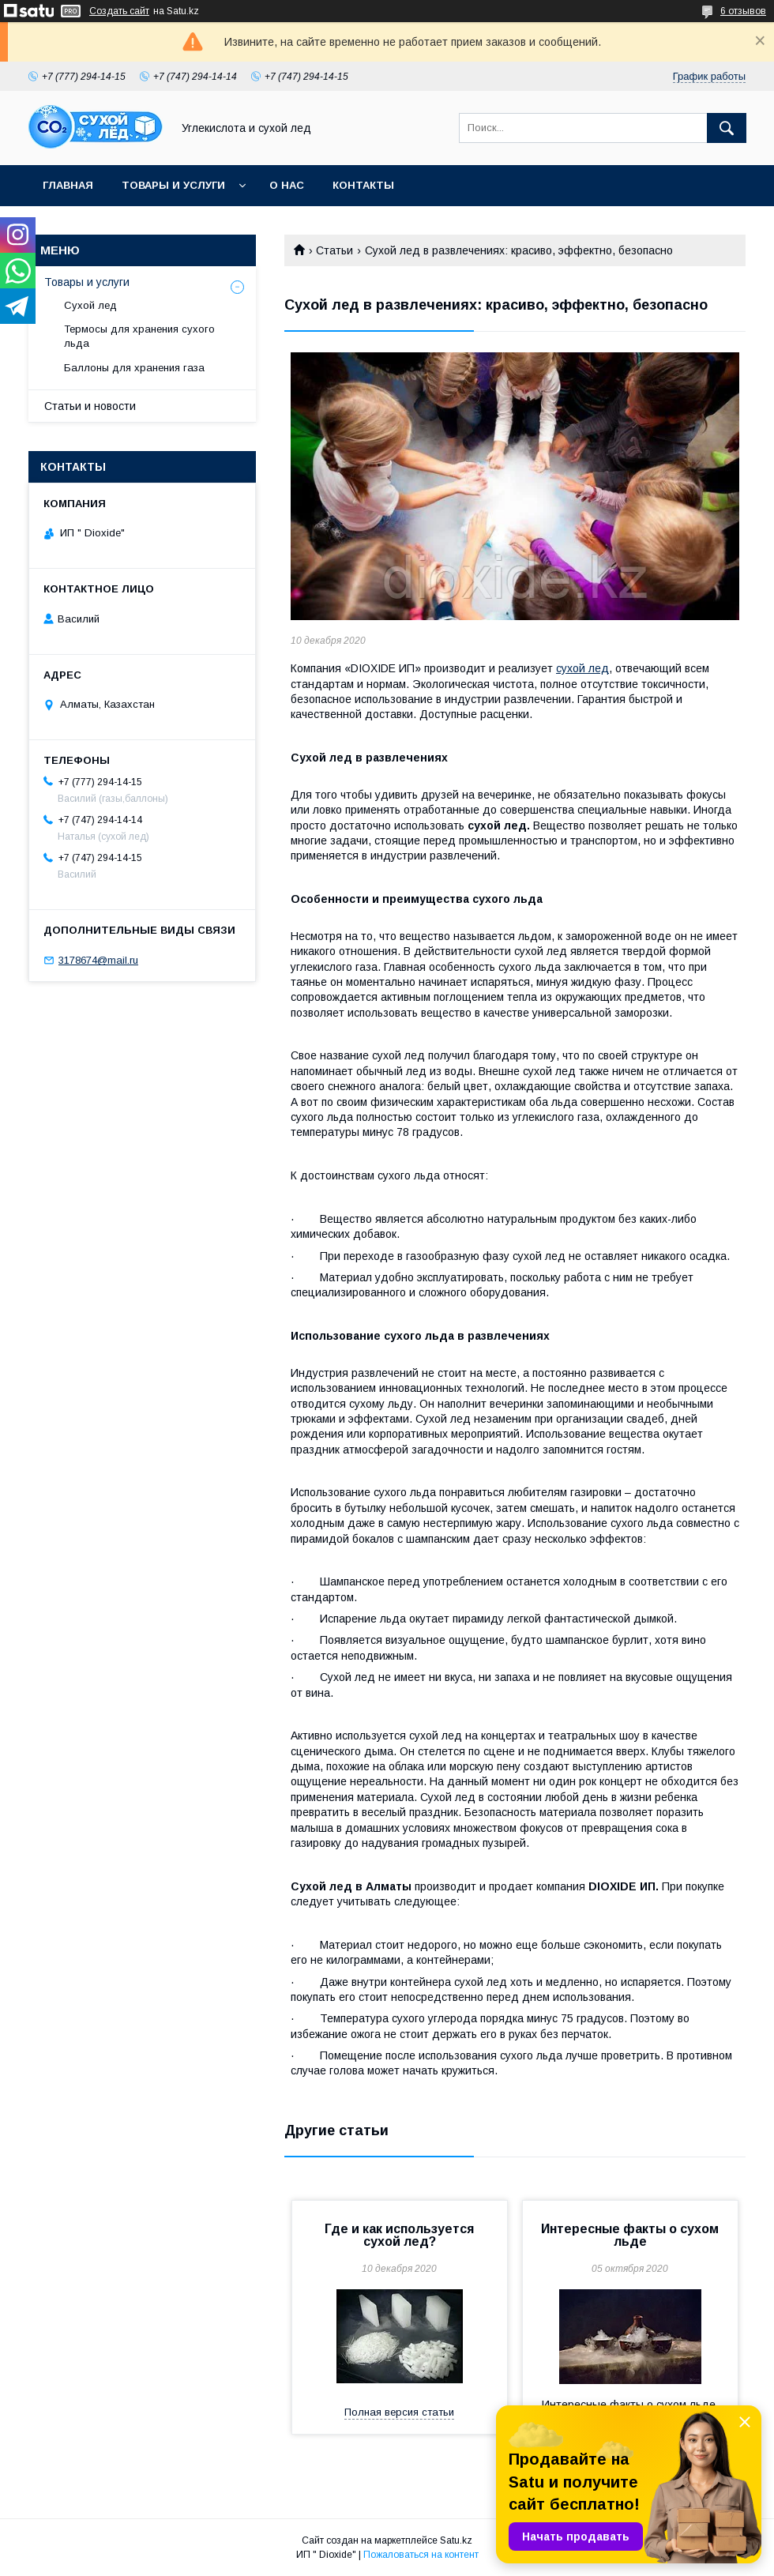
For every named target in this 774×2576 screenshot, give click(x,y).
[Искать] (726, 128)
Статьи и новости (90, 406)
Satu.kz (456, 2540)
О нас (286, 185)
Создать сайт (119, 11)
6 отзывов (743, 11)
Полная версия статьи (399, 2412)
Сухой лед (90, 305)
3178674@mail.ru (98, 960)
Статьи (334, 250)
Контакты (363, 185)
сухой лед (582, 668)
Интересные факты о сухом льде (630, 2235)
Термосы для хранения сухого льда (139, 336)
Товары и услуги (173, 185)
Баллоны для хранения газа (134, 368)
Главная (68, 185)
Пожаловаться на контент (421, 2554)
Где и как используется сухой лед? (399, 2235)
